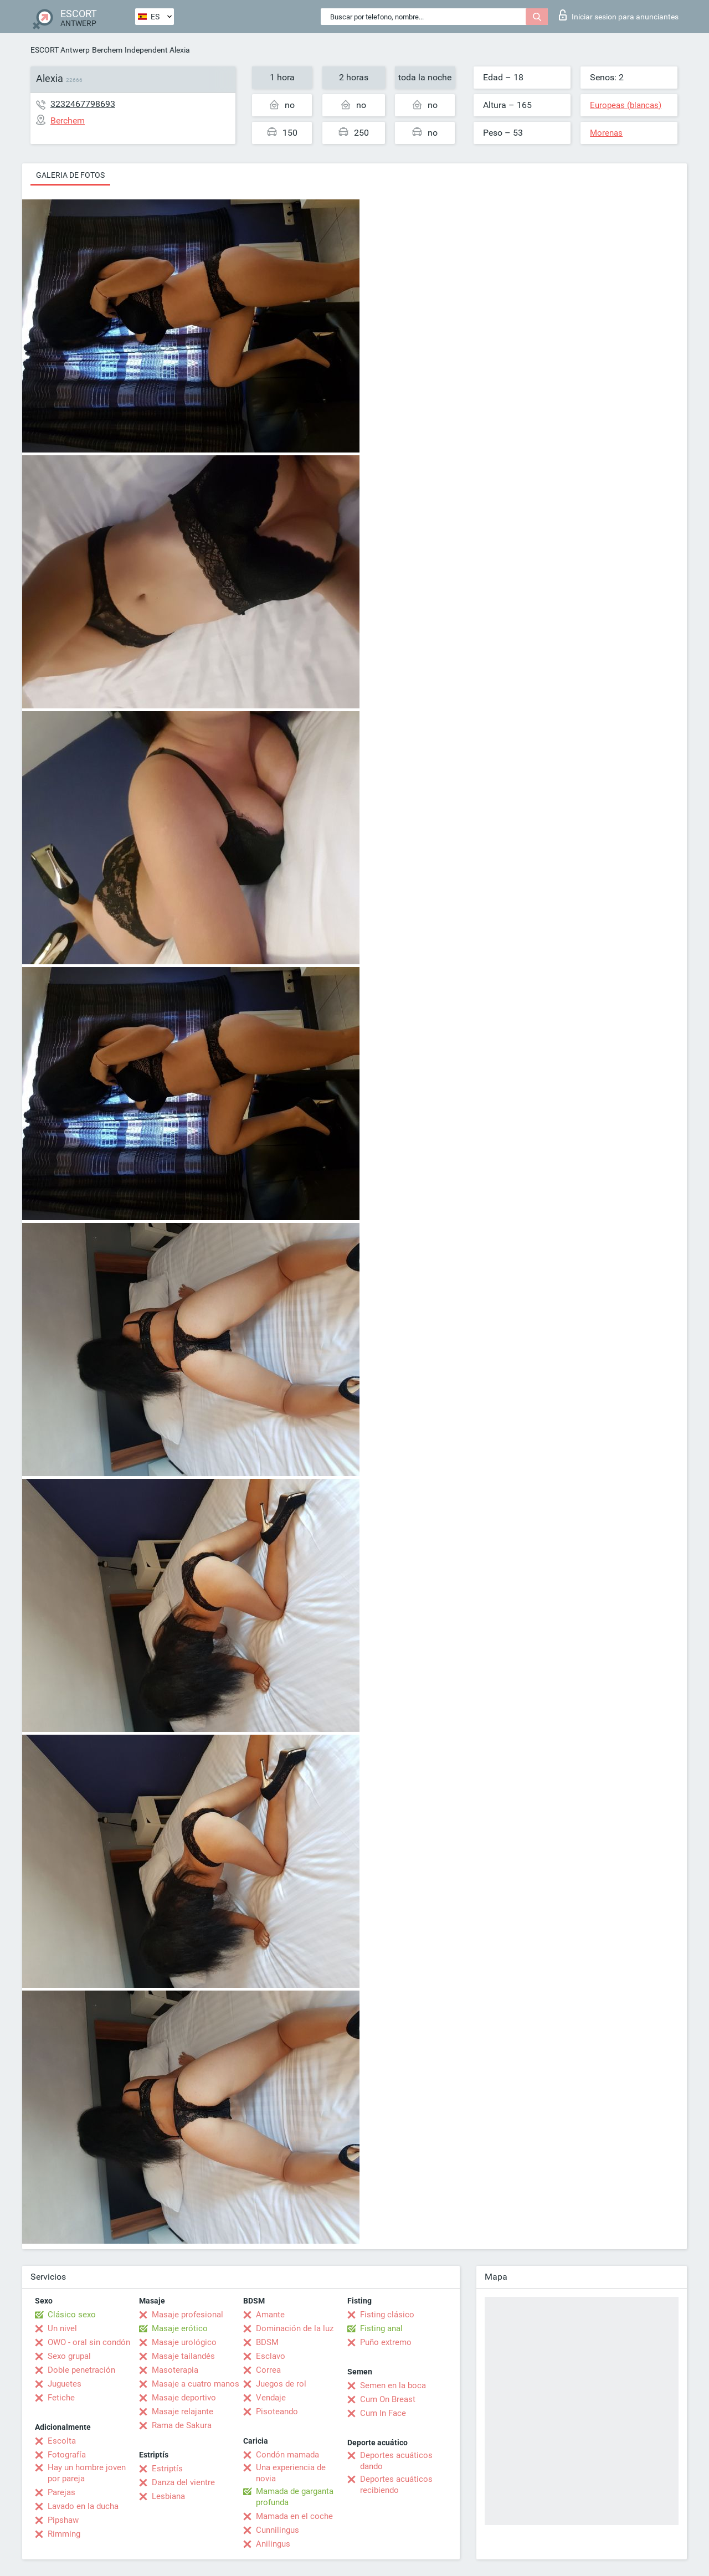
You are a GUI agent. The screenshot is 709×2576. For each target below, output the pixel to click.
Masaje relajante (182, 2411)
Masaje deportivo (184, 2398)
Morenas (606, 133)
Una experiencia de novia (291, 2473)
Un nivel (62, 2328)
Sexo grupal (69, 2356)
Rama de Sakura (182, 2425)
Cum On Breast (387, 2399)
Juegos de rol (281, 2384)
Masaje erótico (180, 2328)
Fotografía (67, 2455)
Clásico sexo (72, 2315)
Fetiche (61, 2398)
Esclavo (270, 2356)
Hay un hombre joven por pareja (87, 2473)
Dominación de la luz (294, 2328)
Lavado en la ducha (83, 2506)
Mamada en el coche (294, 2516)
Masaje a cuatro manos (195, 2384)
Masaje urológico (184, 2342)
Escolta (62, 2441)
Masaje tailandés (183, 2356)
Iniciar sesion (619, 15)
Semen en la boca (393, 2385)
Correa (268, 2370)
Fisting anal (381, 2328)
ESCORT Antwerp (60, 49)
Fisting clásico (387, 2315)
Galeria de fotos (70, 175)
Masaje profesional (187, 2315)
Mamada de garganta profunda (294, 2496)
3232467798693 (82, 104)
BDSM (267, 2342)
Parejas (61, 2492)
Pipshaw (63, 2520)
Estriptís (167, 2469)
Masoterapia (175, 2370)
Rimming (64, 2534)
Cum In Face (383, 2413)
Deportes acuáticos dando (396, 2460)
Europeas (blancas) (625, 105)
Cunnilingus (277, 2530)
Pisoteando (277, 2411)
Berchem (107, 49)
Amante (270, 2315)
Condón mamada (287, 2455)
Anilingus (273, 2544)
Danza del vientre (183, 2482)
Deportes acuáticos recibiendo (396, 2484)
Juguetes (64, 2384)
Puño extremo (386, 2342)
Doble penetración (81, 2370)
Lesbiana (168, 2496)
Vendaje (271, 2398)
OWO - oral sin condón (89, 2342)
